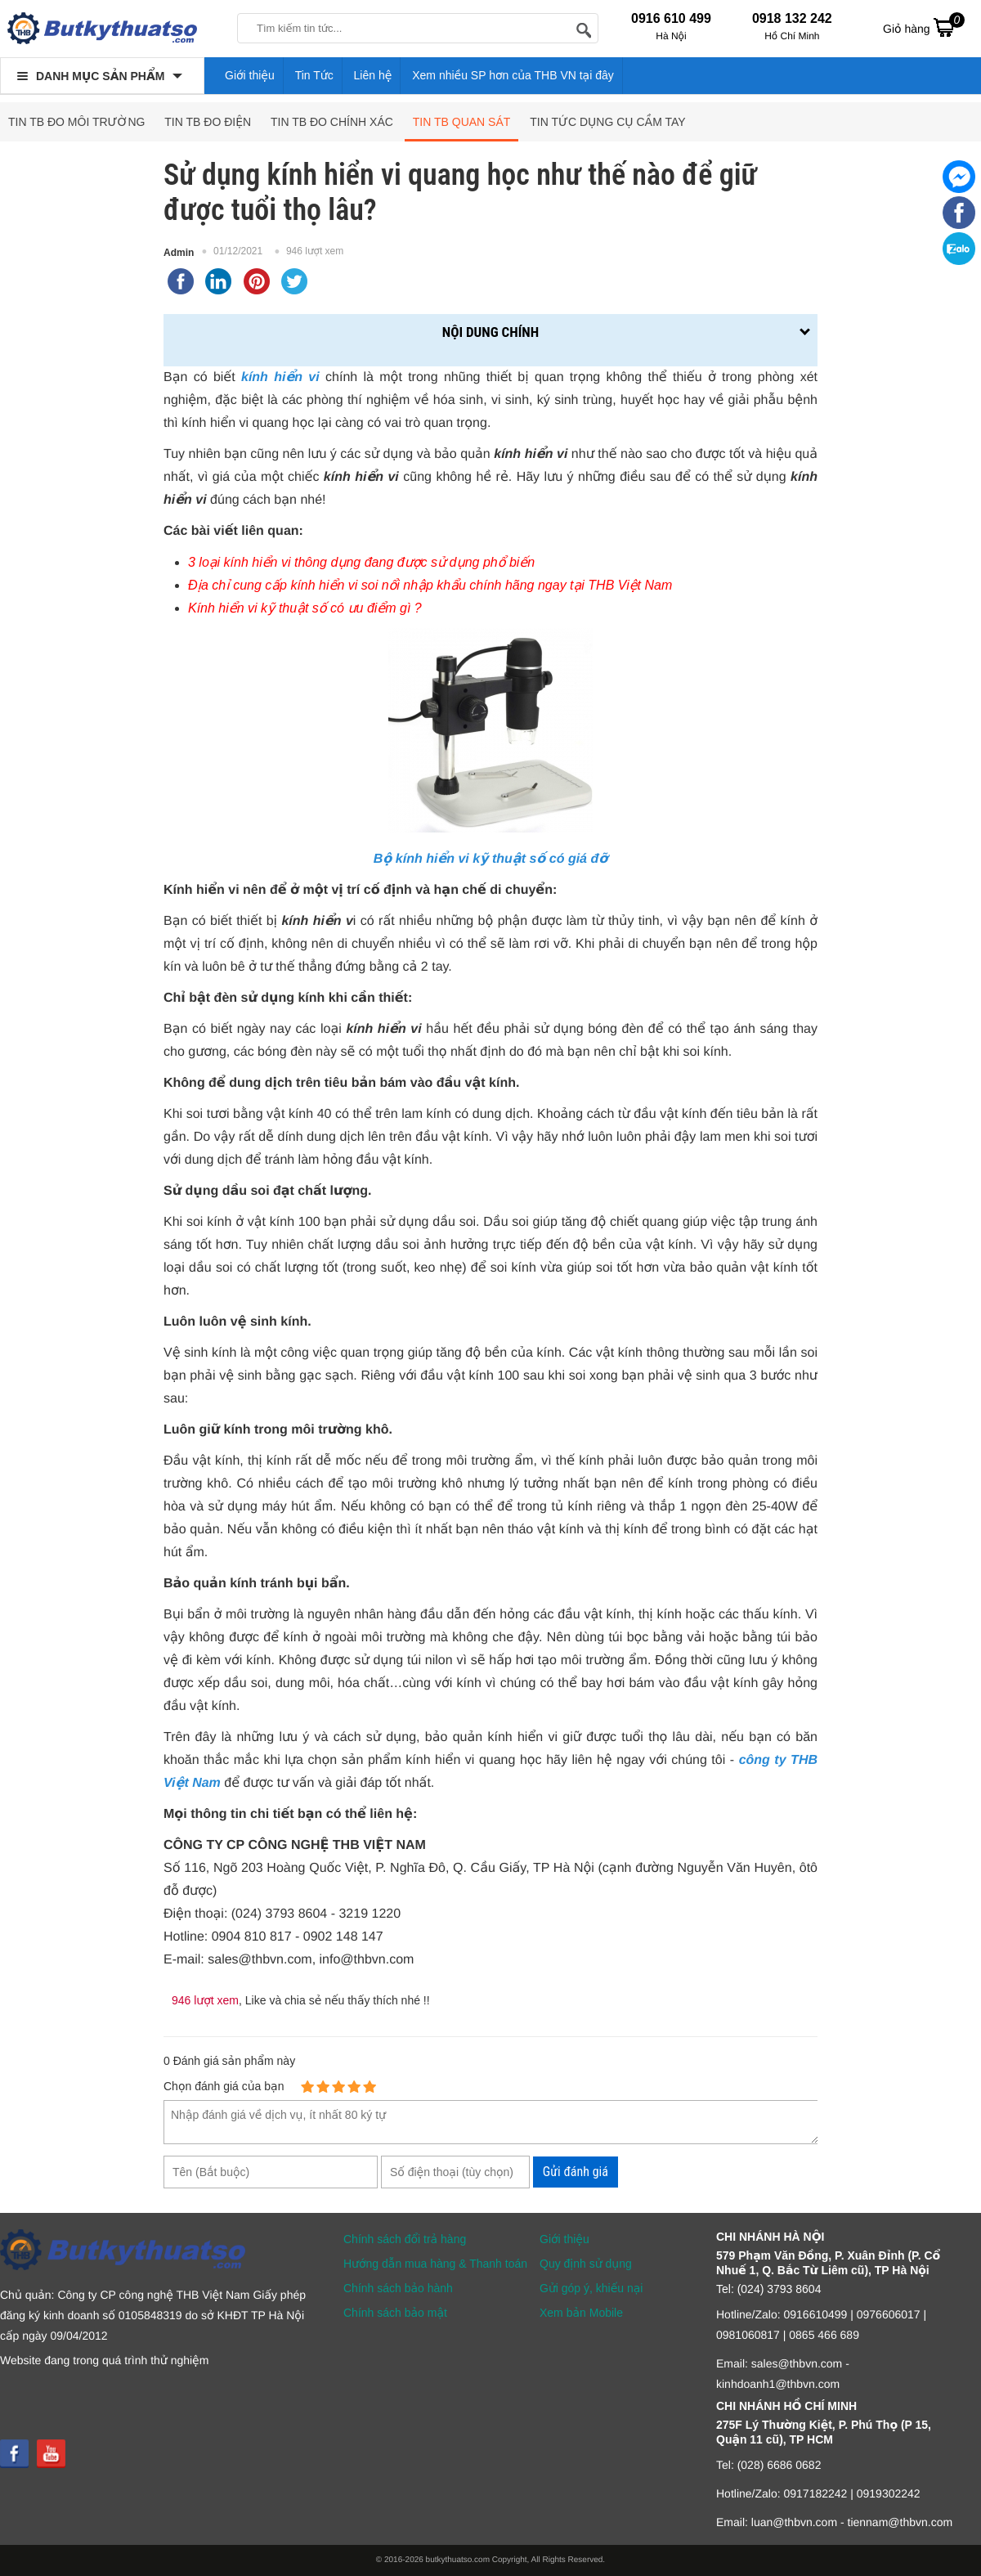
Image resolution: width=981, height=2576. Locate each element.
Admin (179, 252)
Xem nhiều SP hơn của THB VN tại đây (513, 75)
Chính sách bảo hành (398, 2288)
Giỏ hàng (924, 27)
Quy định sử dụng (586, 2263)
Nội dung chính (490, 332)
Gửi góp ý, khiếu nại (591, 2288)
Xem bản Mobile (581, 2312)
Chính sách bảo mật (395, 2312)
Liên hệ (373, 75)
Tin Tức (314, 75)
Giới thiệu (250, 75)
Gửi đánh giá (575, 2171)
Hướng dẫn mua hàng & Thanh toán (435, 2263)
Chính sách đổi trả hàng (404, 2239)
